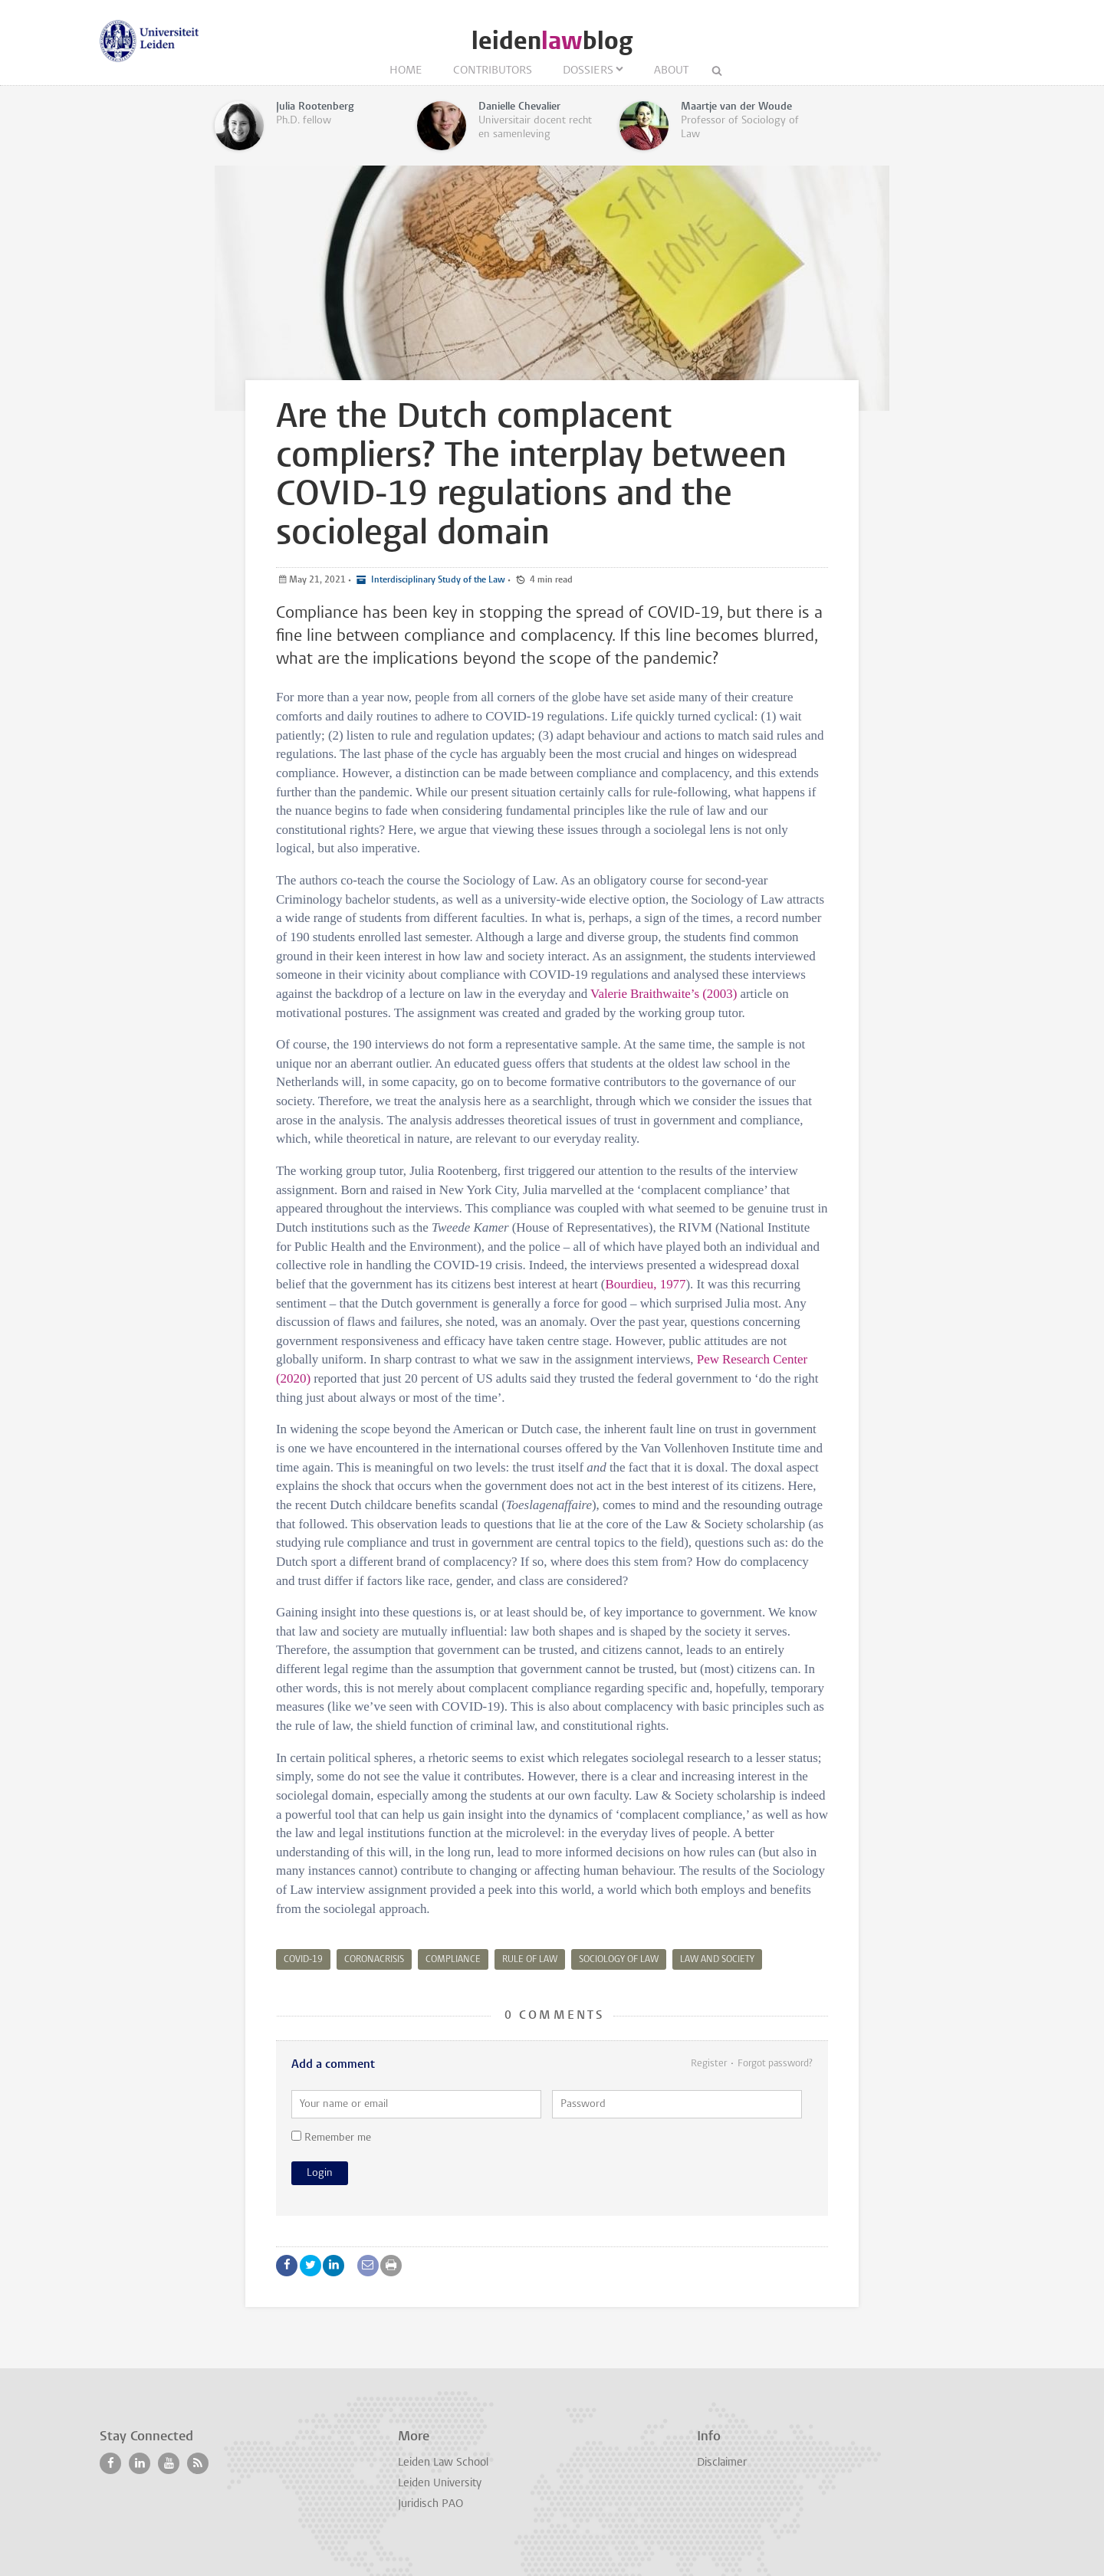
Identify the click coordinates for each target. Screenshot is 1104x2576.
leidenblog (552, 41)
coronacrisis (374, 1959)
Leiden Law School (443, 2463)
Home (405, 71)
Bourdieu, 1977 (645, 1284)
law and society (717, 1959)
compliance (453, 1959)
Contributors (492, 71)
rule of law (529, 1959)
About (671, 71)
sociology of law (619, 1959)
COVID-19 (303, 1959)
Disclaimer (722, 2463)
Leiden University (439, 2483)
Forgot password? (775, 2064)
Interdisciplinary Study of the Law (437, 580)
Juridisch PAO (430, 2504)
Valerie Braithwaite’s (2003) (663, 993)
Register (709, 2064)
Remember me (331, 2137)
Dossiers (588, 71)
